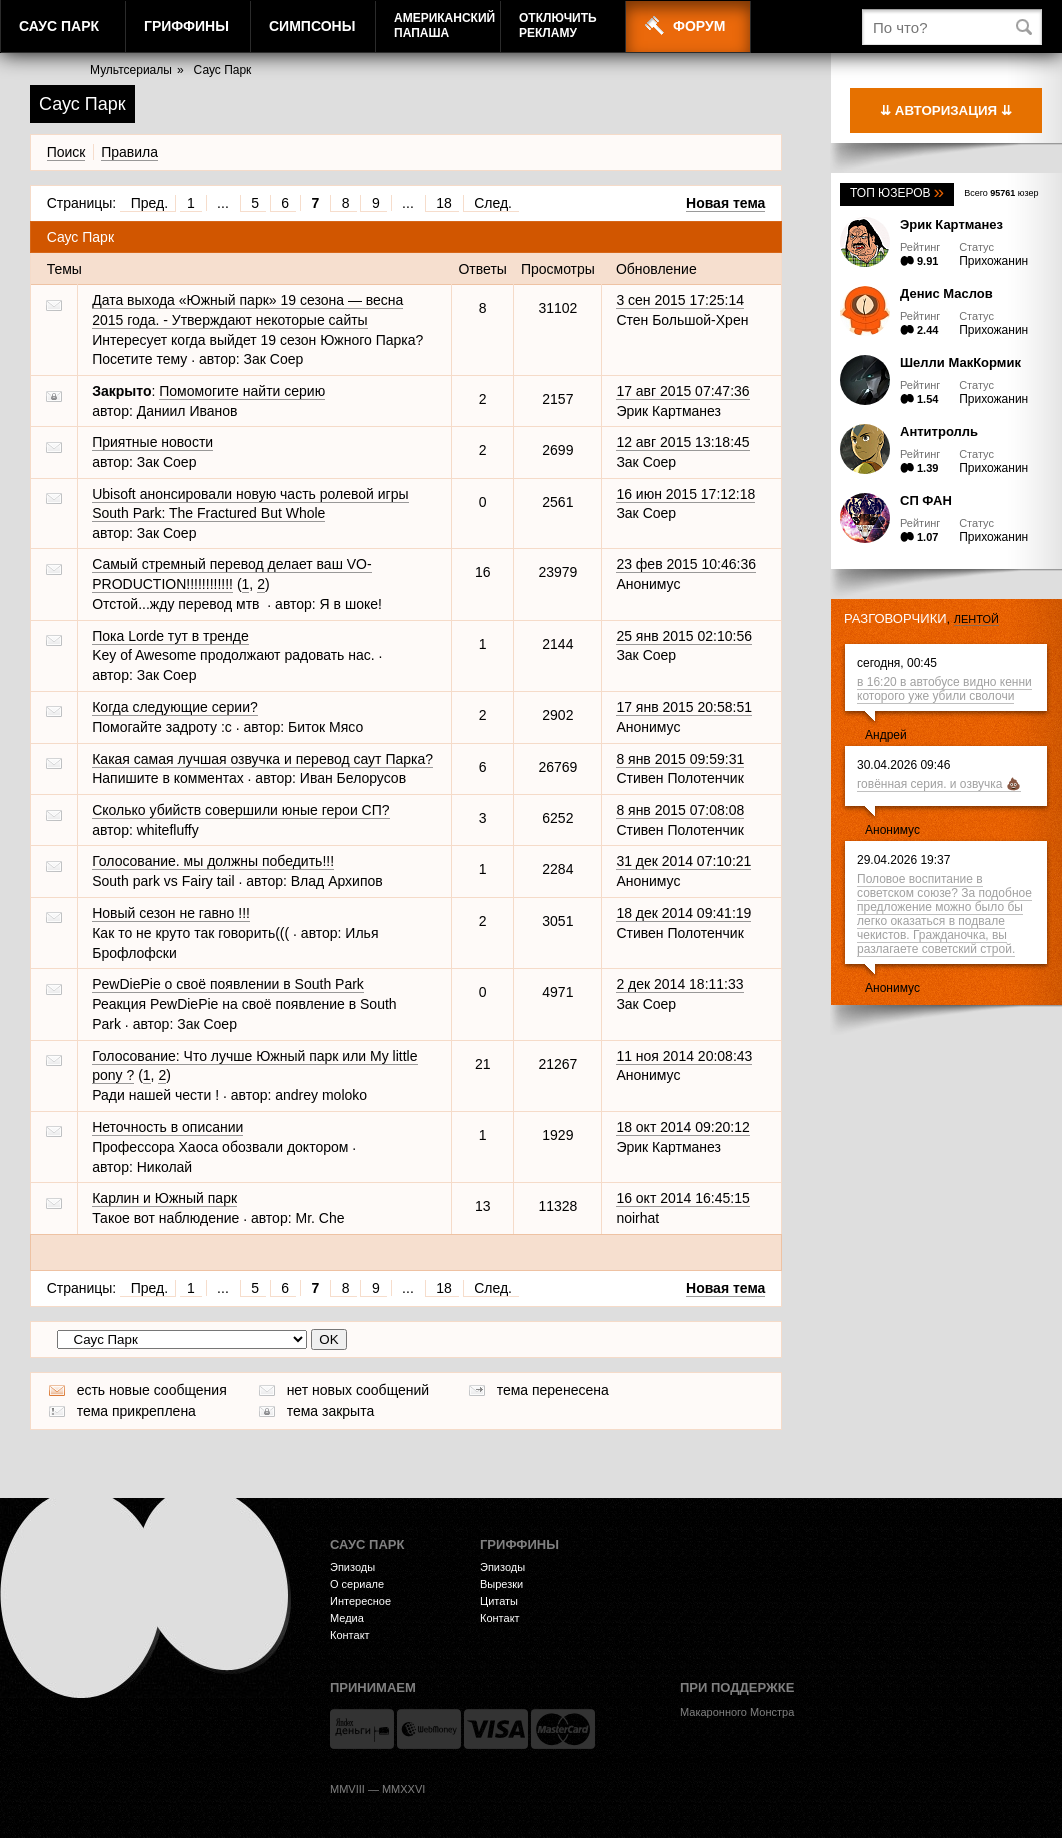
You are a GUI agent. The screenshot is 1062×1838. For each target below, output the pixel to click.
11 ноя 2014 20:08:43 (684, 1056)
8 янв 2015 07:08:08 (680, 810)
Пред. (149, 203)
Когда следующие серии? (175, 707)
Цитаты (499, 1601)
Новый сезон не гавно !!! (171, 913)
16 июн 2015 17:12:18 (685, 494)
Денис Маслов (946, 293)
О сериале (357, 1584)
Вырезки (501, 1584)
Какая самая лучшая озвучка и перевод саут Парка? (262, 759)
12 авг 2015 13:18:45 (682, 442)
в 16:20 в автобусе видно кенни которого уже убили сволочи (944, 689)
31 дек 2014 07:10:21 (683, 861)
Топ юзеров (897, 193)
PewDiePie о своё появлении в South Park (228, 984)
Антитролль (939, 431)
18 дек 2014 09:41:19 (683, 913)
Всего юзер (1001, 193)
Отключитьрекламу (558, 25)
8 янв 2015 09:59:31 (680, 759)
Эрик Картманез (951, 224)
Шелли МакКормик (960, 362)
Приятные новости (152, 442)
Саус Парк (59, 26)
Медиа (347, 1618)
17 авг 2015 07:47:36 (682, 391)
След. (493, 203)
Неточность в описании (167, 1127)
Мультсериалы (131, 70)
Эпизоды (352, 1567)
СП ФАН (926, 500)
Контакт (350, 1635)
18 (444, 203)
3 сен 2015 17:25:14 (680, 300)
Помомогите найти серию (242, 391)
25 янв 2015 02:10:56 (684, 636)
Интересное (360, 1601)
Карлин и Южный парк (164, 1198)
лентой (976, 619)
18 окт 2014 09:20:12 (682, 1127)
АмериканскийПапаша (444, 25)
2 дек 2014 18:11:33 (679, 984)
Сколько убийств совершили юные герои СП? (240, 810)
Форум (699, 26)
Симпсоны (312, 26)
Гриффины (186, 26)
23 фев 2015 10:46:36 (686, 564)
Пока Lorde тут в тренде (170, 636)
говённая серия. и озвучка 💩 (939, 784)
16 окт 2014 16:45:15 (682, 1198)
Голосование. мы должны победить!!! (213, 861)
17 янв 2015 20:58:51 (684, 707)
